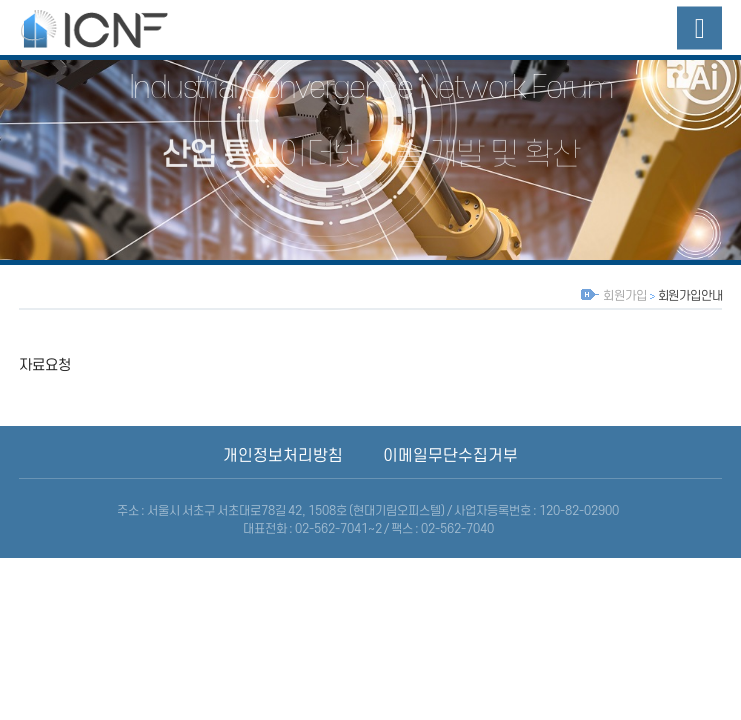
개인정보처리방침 (283, 456)
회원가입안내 (690, 296)
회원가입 (624, 296)
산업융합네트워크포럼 (114, 28)
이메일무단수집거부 (450, 456)
